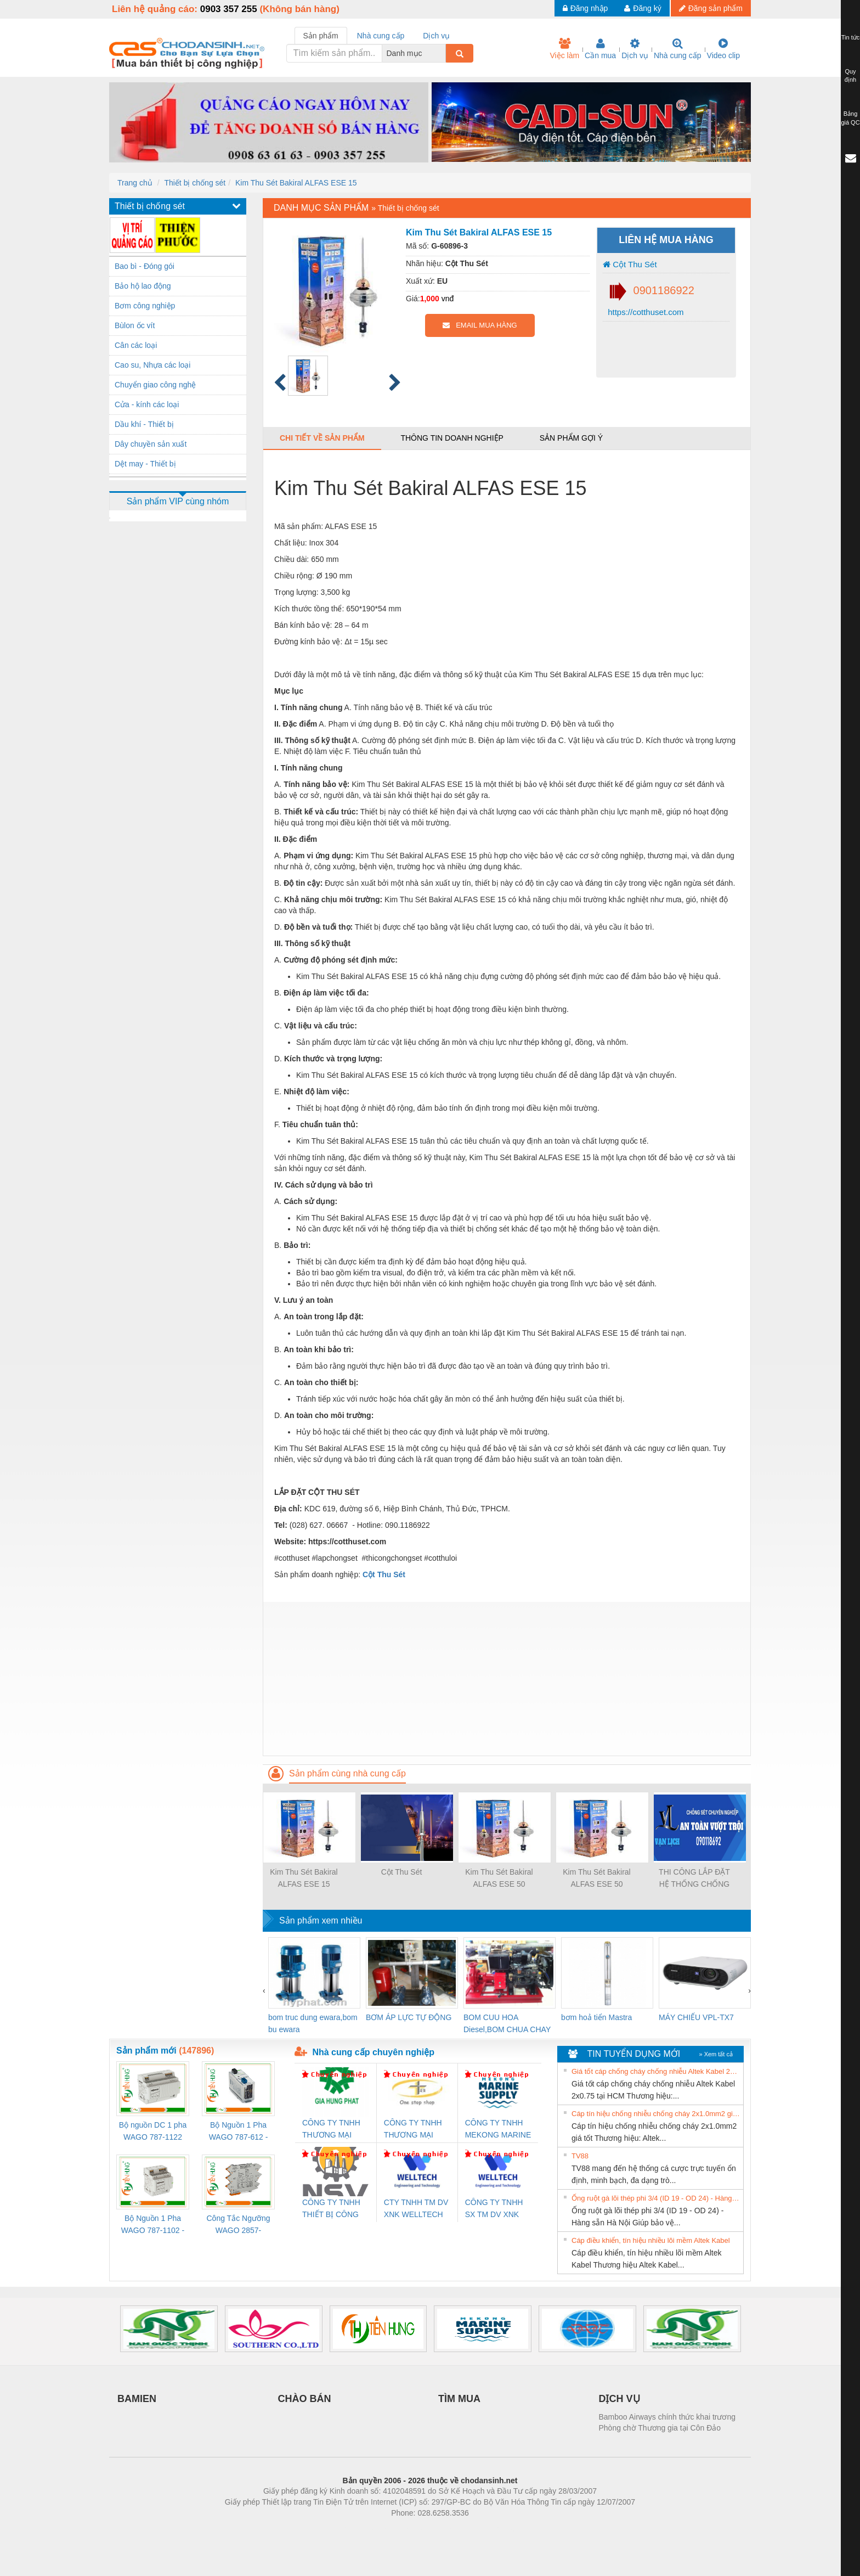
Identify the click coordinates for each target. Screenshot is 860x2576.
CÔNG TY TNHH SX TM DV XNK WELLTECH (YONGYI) (494, 2209)
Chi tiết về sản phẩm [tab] (322, 438)
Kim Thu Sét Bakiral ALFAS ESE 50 (499, 1878)
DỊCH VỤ (619, 2398)
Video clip (723, 49)
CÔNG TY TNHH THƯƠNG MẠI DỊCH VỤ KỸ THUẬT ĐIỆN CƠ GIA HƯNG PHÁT (332, 2129)
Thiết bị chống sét (194, 182)
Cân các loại (136, 345)
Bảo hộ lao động (143, 286)
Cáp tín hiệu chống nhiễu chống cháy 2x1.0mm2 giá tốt (656, 2114)
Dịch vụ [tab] (436, 35)
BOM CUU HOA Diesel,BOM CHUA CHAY (507, 2023)
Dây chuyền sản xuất (150, 444)
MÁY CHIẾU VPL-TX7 (696, 2017)
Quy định (850, 75)
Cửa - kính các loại (147, 404)
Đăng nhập (585, 8)
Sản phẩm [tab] (320, 35)
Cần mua (600, 49)
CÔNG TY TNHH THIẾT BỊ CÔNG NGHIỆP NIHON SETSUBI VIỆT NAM (331, 2209)
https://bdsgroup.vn (415, 2529)
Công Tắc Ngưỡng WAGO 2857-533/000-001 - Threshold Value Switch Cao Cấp (238, 2225)
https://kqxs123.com (482, 2529)
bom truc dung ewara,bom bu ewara (313, 2023)
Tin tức (850, 37)
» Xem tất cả (716, 2054)
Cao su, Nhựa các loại (152, 365)
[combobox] (442, 53)
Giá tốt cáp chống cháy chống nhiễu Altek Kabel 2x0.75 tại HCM (656, 2071)
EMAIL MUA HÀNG (480, 325)
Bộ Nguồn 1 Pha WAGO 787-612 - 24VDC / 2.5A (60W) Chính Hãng (238, 2132)
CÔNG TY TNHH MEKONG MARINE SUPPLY (498, 2129)
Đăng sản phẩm (711, 8)
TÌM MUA (459, 2398)
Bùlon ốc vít (135, 325)
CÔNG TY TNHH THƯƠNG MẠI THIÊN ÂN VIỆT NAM (413, 2129)
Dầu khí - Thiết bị (144, 424)
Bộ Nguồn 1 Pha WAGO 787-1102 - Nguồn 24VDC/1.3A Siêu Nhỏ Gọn (152, 2225)
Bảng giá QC (850, 118)
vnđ (448, 298)
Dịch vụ (634, 49)
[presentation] (264, 1990)
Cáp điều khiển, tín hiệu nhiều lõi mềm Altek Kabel (651, 2240)
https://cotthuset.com (645, 312)
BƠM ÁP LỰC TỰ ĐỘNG (408, 2017)
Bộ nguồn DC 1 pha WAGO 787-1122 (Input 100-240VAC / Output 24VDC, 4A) (153, 2132)
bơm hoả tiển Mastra (596, 2017)
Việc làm (564, 49)
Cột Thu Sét (630, 264)
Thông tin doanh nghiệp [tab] (451, 438)
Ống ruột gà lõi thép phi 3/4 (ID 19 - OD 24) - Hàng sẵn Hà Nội (656, 2198)
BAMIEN (136, 2398)
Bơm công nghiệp (145, 305)
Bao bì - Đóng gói (144, 266)
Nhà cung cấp (677, 49)
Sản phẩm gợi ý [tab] (571, 438)
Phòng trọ (360, 2529)
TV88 (580, 2156)
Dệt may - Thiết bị (145, 463)
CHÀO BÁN (304, 2398)
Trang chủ (134, 182)
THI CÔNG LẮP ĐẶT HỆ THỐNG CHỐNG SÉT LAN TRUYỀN (694, 1879)
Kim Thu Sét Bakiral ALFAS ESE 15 (296, 182)
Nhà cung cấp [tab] (381, 35)
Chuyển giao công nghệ (155, 384)
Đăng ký (642, 8)
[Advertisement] (506, 1679)
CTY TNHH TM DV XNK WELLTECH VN (416, 2209)
